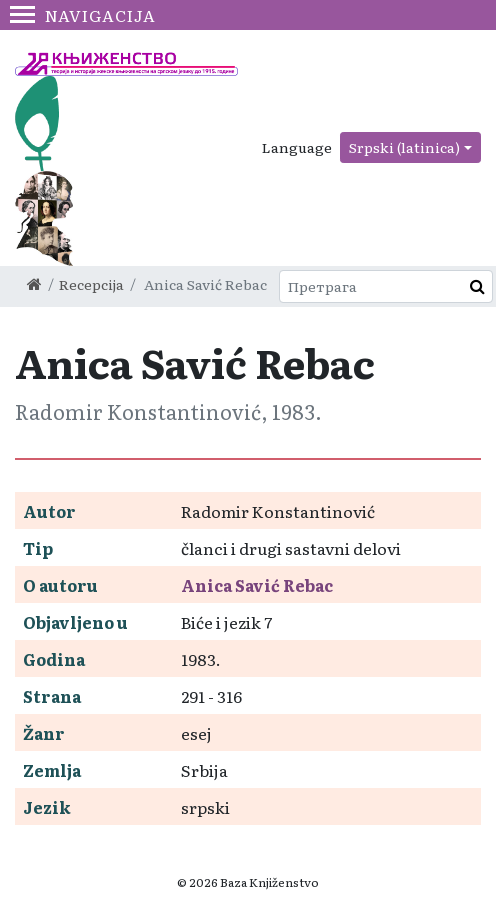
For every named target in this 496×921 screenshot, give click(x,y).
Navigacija (83, 15)
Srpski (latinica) (404, 147)
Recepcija (91, 284)
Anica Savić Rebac (257, 585)
